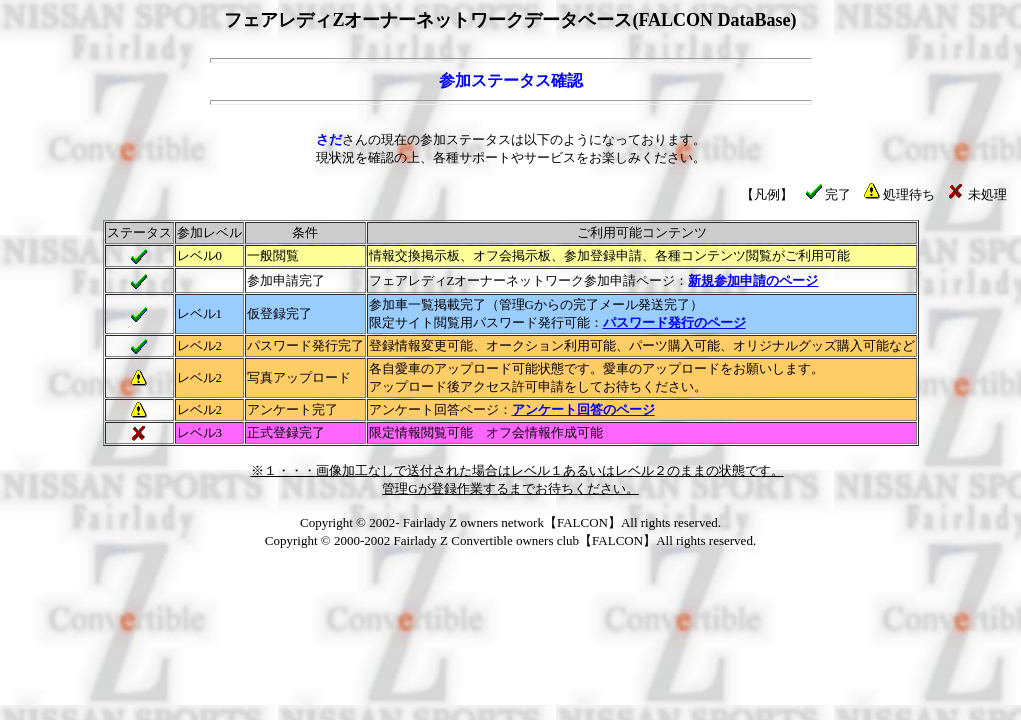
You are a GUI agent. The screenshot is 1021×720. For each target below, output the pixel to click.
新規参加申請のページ (753, 280)
